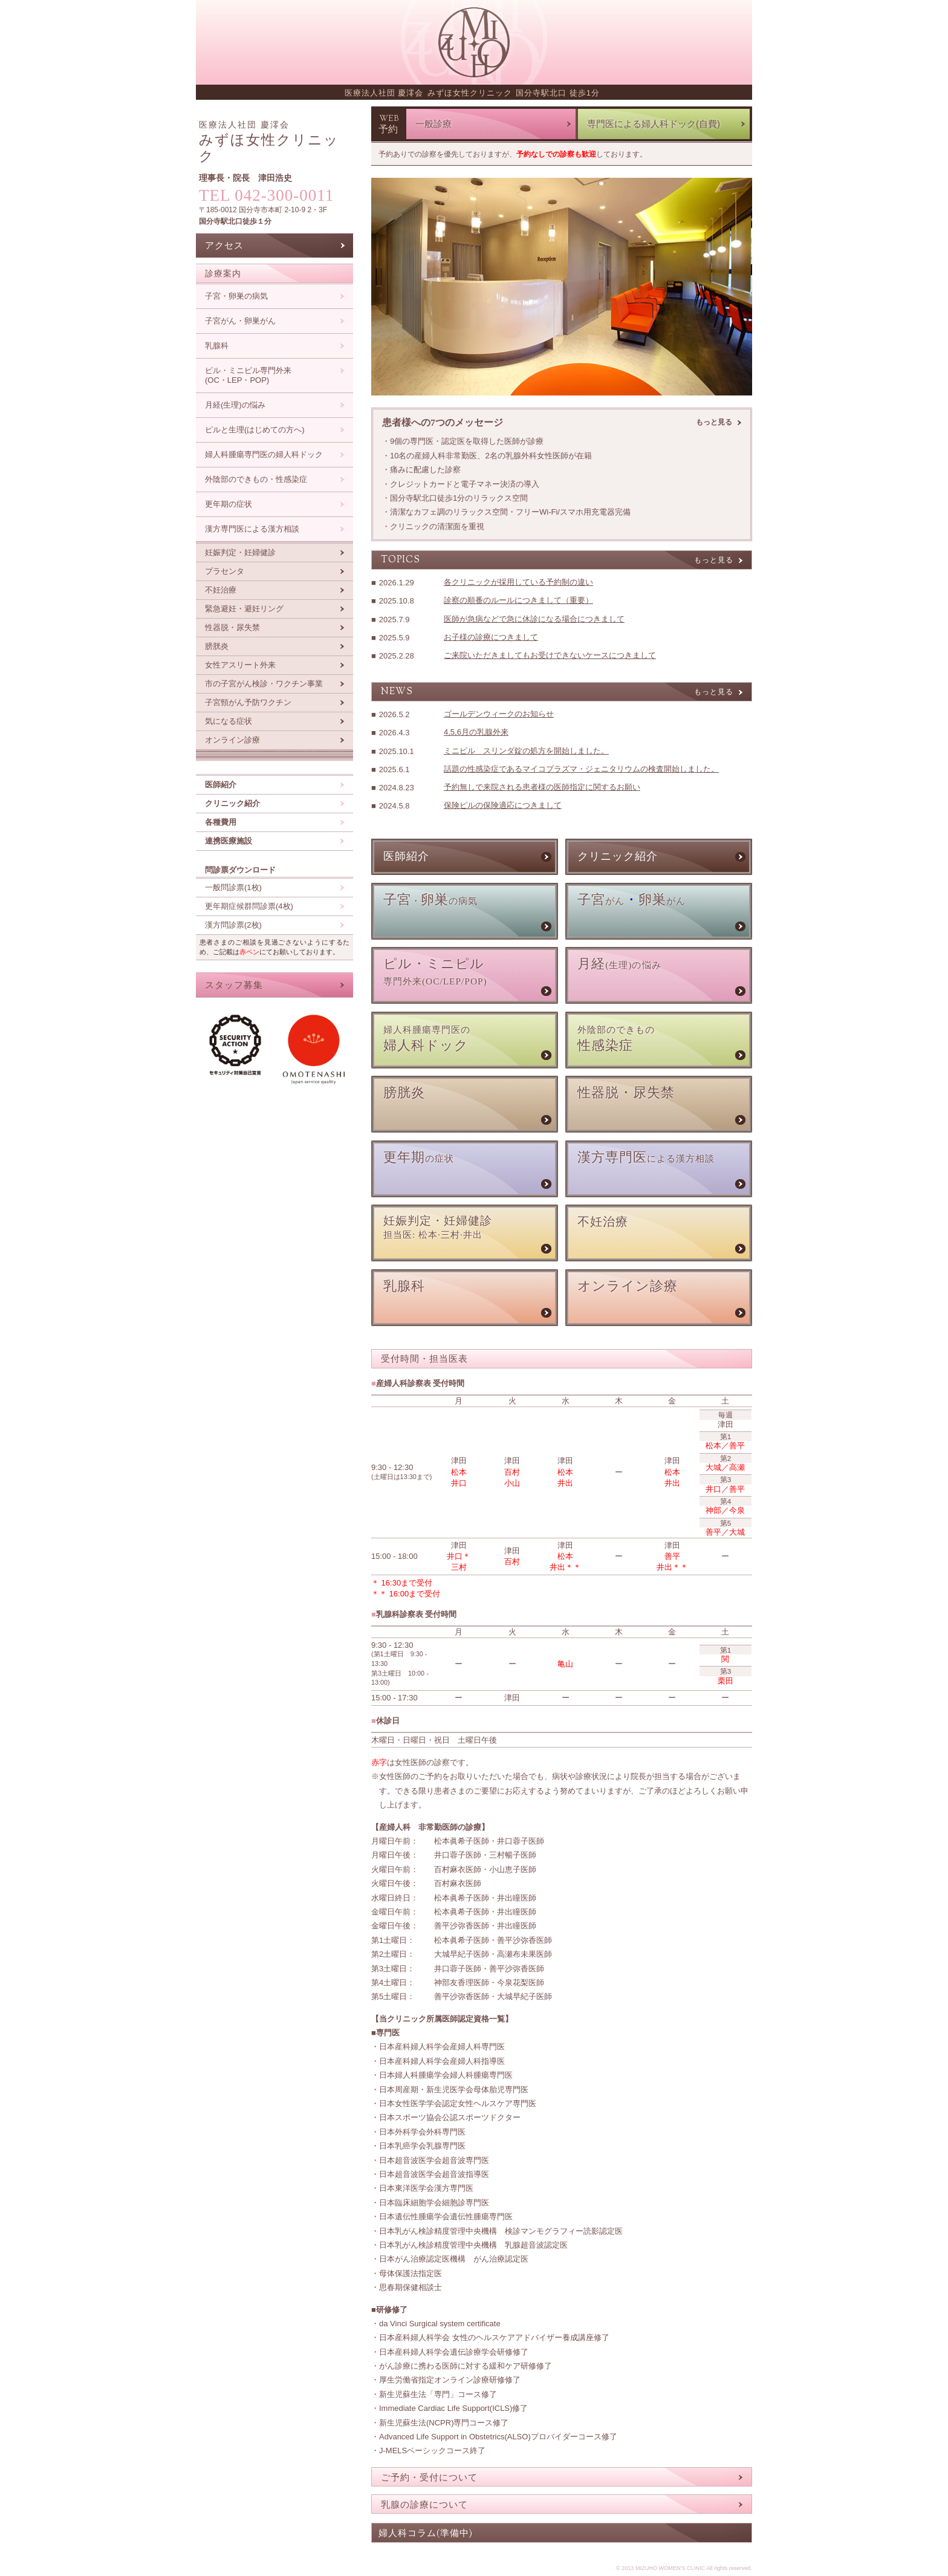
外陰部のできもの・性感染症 (256, 479)
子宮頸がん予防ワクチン (248, 702)
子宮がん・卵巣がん (240, 320)
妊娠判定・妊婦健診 (240, 552)
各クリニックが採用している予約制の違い (518, 582)
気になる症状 (228, 721)
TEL (266, 195)
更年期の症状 (228, 504)
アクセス (224, 245)
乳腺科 (217, 345)
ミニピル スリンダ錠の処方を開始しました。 (526, 750)
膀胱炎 (217, 646)
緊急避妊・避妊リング (244, 608)
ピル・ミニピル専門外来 (248, 375)
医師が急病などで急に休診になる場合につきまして (534, 618)
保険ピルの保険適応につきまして (503, 805)
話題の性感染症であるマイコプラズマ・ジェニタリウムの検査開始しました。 (581, 768)
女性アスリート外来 (240, 664)
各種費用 (220, 822)
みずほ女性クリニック (269, 142)
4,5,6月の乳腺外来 (476, 732)
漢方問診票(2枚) (233, 924)
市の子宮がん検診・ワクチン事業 (264, 683)
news (397, 692)
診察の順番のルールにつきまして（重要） (518, 600)
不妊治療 (220, 589)
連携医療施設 (228, 840)
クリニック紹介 (232, 803)
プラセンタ (224, 571)
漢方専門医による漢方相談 (252, 528)
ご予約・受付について (429, 2477)
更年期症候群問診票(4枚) (249, 906)
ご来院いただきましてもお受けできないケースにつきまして (550, 655)
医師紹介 (220, 784)
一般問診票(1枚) (233, 887)
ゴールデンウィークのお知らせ (499, 713)
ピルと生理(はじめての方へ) (255, 429)
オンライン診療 (232, 739)
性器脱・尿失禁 (232, 627)
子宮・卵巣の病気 (236, 296)
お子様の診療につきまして (491, 637)
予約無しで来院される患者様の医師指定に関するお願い (542, 787)
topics (400, 560)
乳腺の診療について (424, 2504)
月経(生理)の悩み (235, 404)
